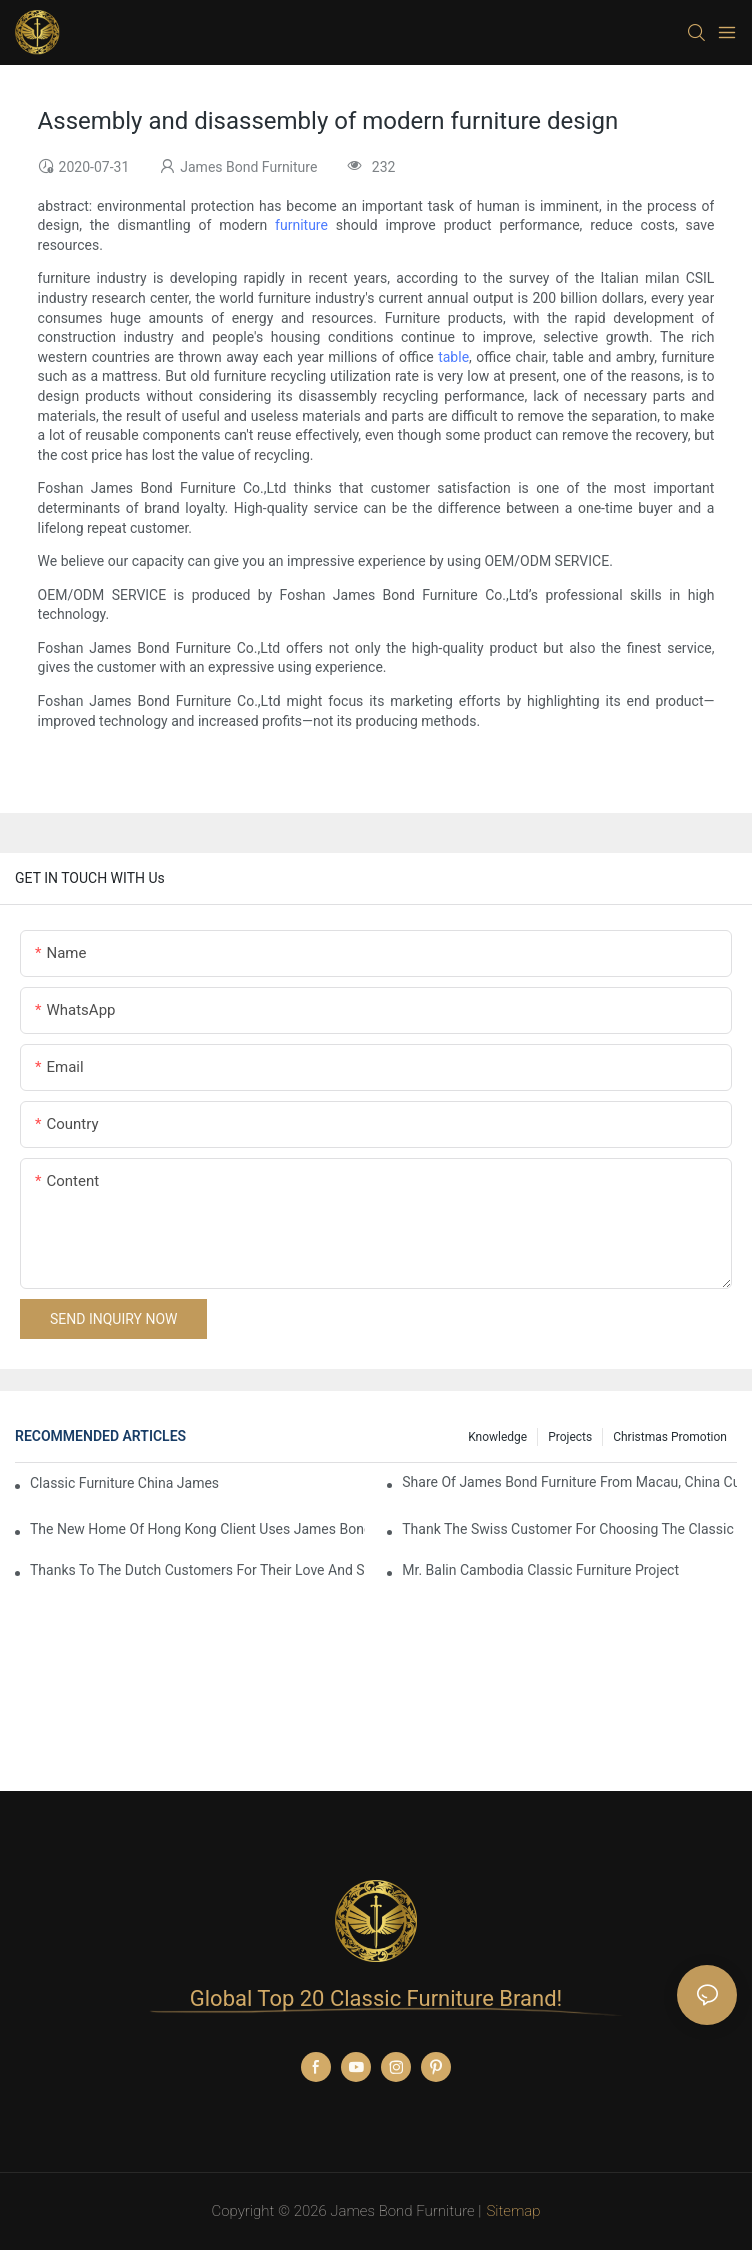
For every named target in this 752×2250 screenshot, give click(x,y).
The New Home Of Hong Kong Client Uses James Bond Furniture (197, 1529)
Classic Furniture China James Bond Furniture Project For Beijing (126, 1483)
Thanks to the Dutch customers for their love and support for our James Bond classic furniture (197, 1570)
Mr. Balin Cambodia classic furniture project (540, 1570)
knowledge (497, 1437)
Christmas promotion (670, 1437)
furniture (301, 225)
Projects (570, 1437)
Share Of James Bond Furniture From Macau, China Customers (569, 1482)
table (453, 357)
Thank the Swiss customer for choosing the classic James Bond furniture (569, 1529)
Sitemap (513, 2211)
